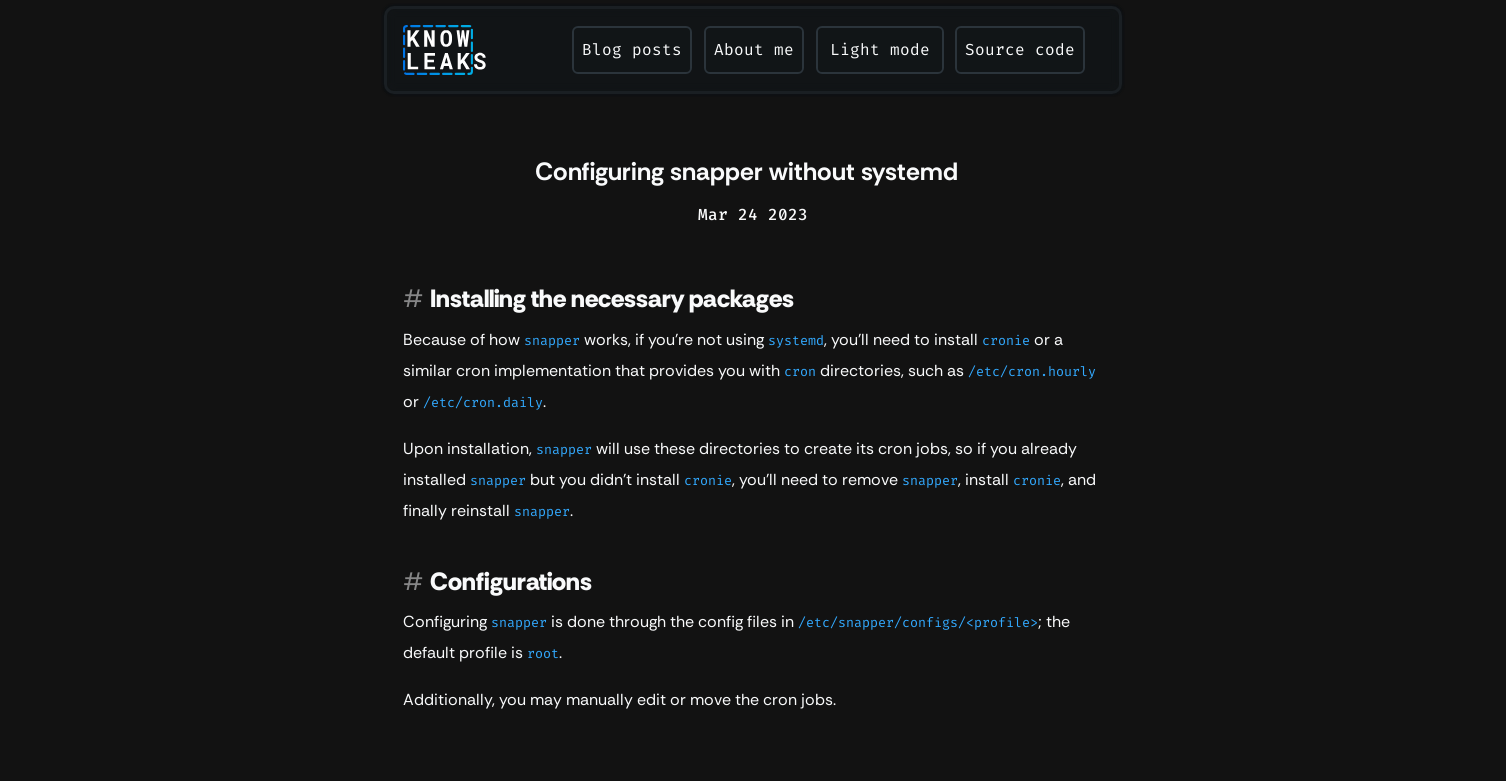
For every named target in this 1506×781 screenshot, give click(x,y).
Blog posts (632, 49)
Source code (1020, 49)
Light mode (880, 49)
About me (754, 49)
